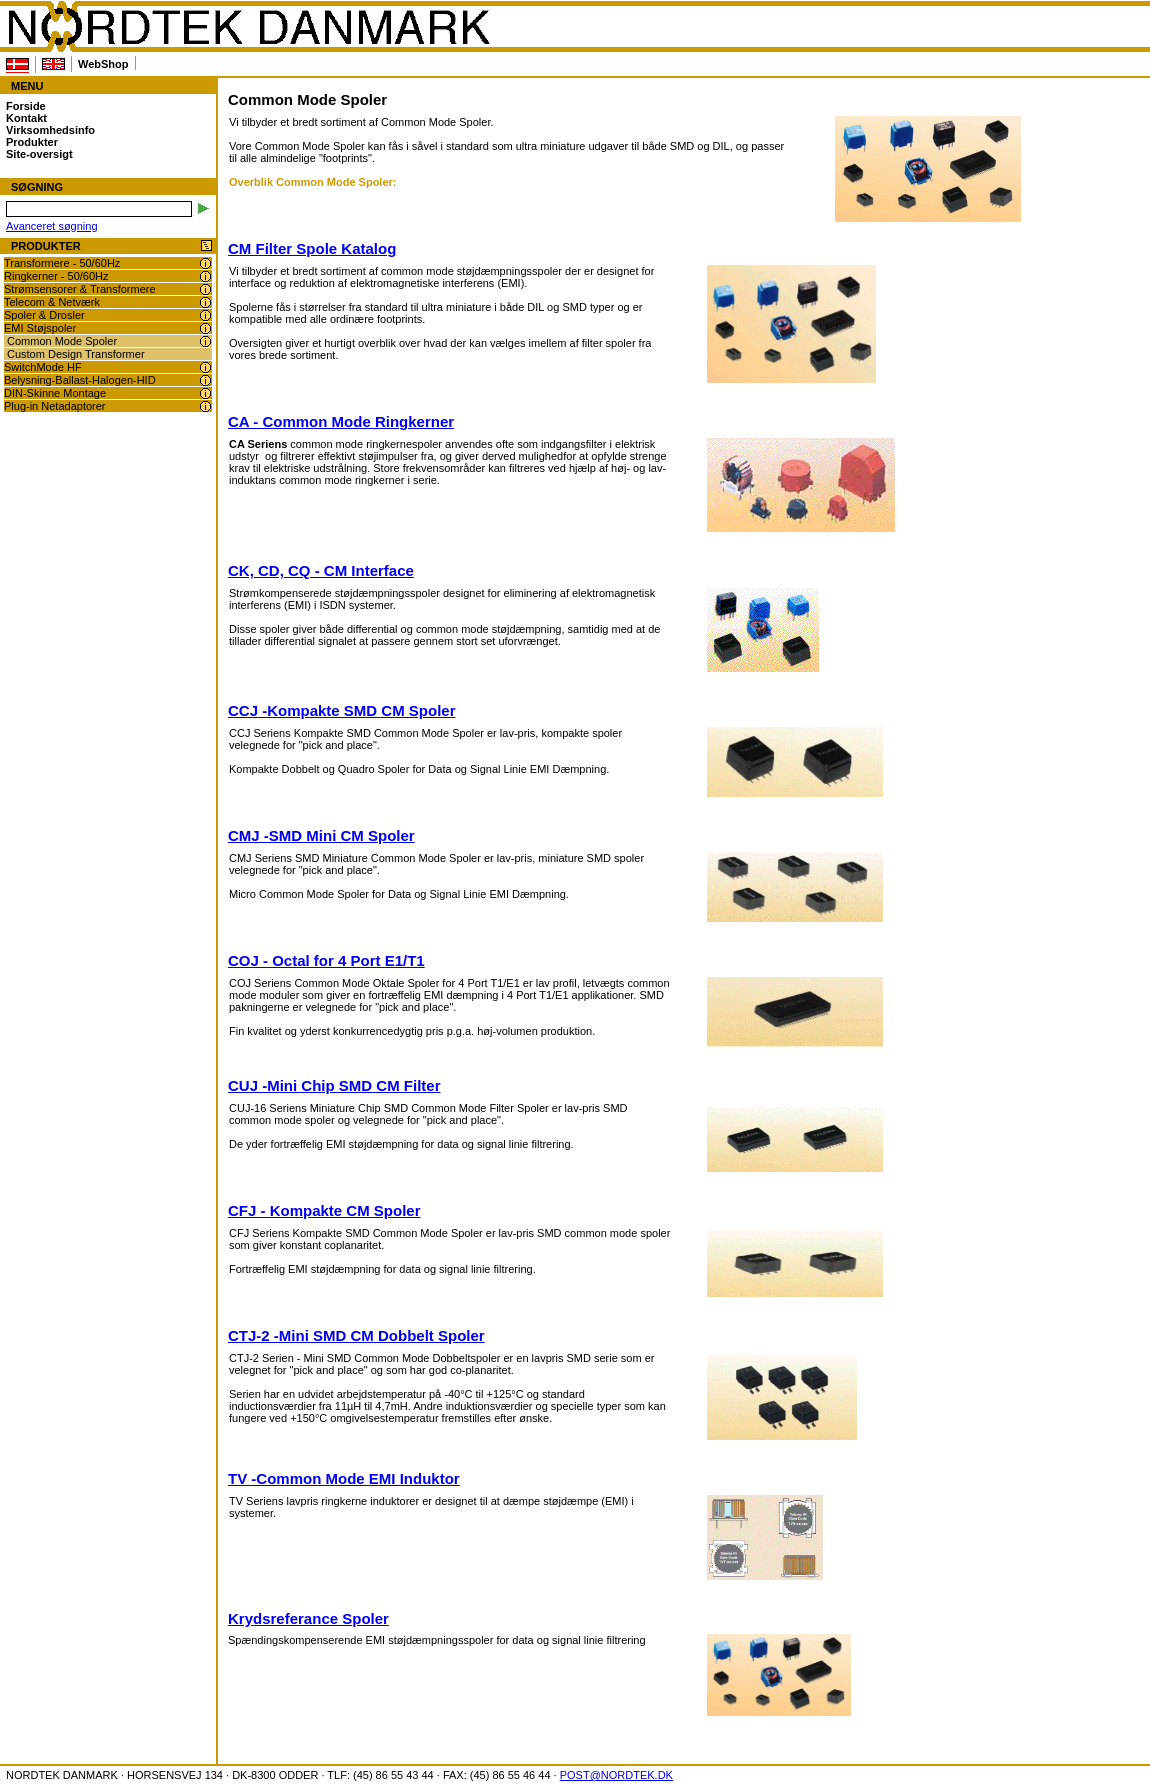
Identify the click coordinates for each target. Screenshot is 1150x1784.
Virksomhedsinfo (50, 130)
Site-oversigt (39, 154)
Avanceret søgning (52, 226)
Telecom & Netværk (52, 302)
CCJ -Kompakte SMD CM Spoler (342, 710)
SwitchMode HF (43, 367)
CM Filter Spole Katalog (312, 248)
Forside (26, 106)
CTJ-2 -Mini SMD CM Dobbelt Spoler (356, 1335)
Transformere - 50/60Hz (62, 263)
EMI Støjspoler (40, 328)
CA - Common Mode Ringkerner (341, 421)
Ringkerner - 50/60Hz (56, 276)
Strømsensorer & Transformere (80, 289)
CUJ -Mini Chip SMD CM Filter (334, 1085)
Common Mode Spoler (62, 341)
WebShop (103, 64)
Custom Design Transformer (76, 354)
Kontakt (26, 118)
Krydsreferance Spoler (308, 1618)
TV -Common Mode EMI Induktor (344, 1478)
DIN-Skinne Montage (55, 393)
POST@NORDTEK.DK (616, 1775)
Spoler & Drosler (44, 315)
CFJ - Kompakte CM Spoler (324, 1210)
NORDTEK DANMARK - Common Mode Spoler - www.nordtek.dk (248, 27)
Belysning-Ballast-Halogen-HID (80, 380)
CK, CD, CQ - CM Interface (321, 570)
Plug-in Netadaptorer (55, 406)
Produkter (32, 142)
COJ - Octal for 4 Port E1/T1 (326, 960)
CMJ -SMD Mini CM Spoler (321, 835)
